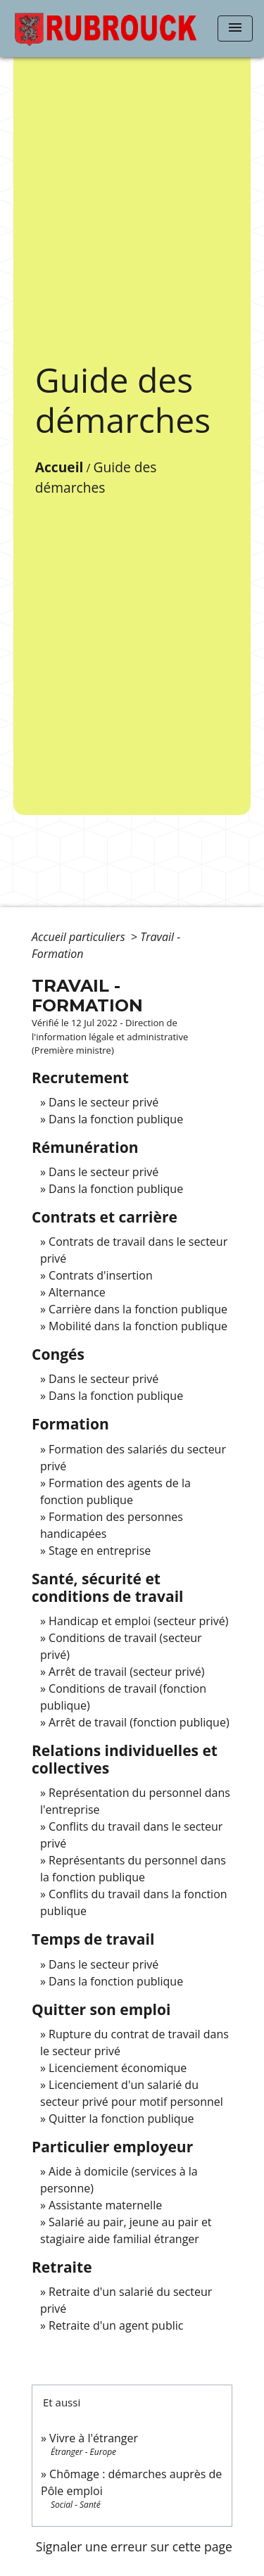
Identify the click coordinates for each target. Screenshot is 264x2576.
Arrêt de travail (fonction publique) (139, 1722)
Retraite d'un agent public (116, 2325)
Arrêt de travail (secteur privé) (126, 1671)
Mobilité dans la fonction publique (138, 1326)
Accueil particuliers (80, 937)
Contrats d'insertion (101, 1275)
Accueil (59, 466)
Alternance (77, 1292)
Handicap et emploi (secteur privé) (138, 1621)
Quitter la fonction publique (121, 2118)
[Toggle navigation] (235, 28)
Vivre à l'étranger (93, 2438)
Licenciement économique (118, 2068)
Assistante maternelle (105, 2205)
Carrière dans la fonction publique (138, 1309)
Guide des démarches (96, 477)
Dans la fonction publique (116, 1119)
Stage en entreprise (100, 1550)
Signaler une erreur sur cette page (134, 2546)
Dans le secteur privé (103, 1102)
